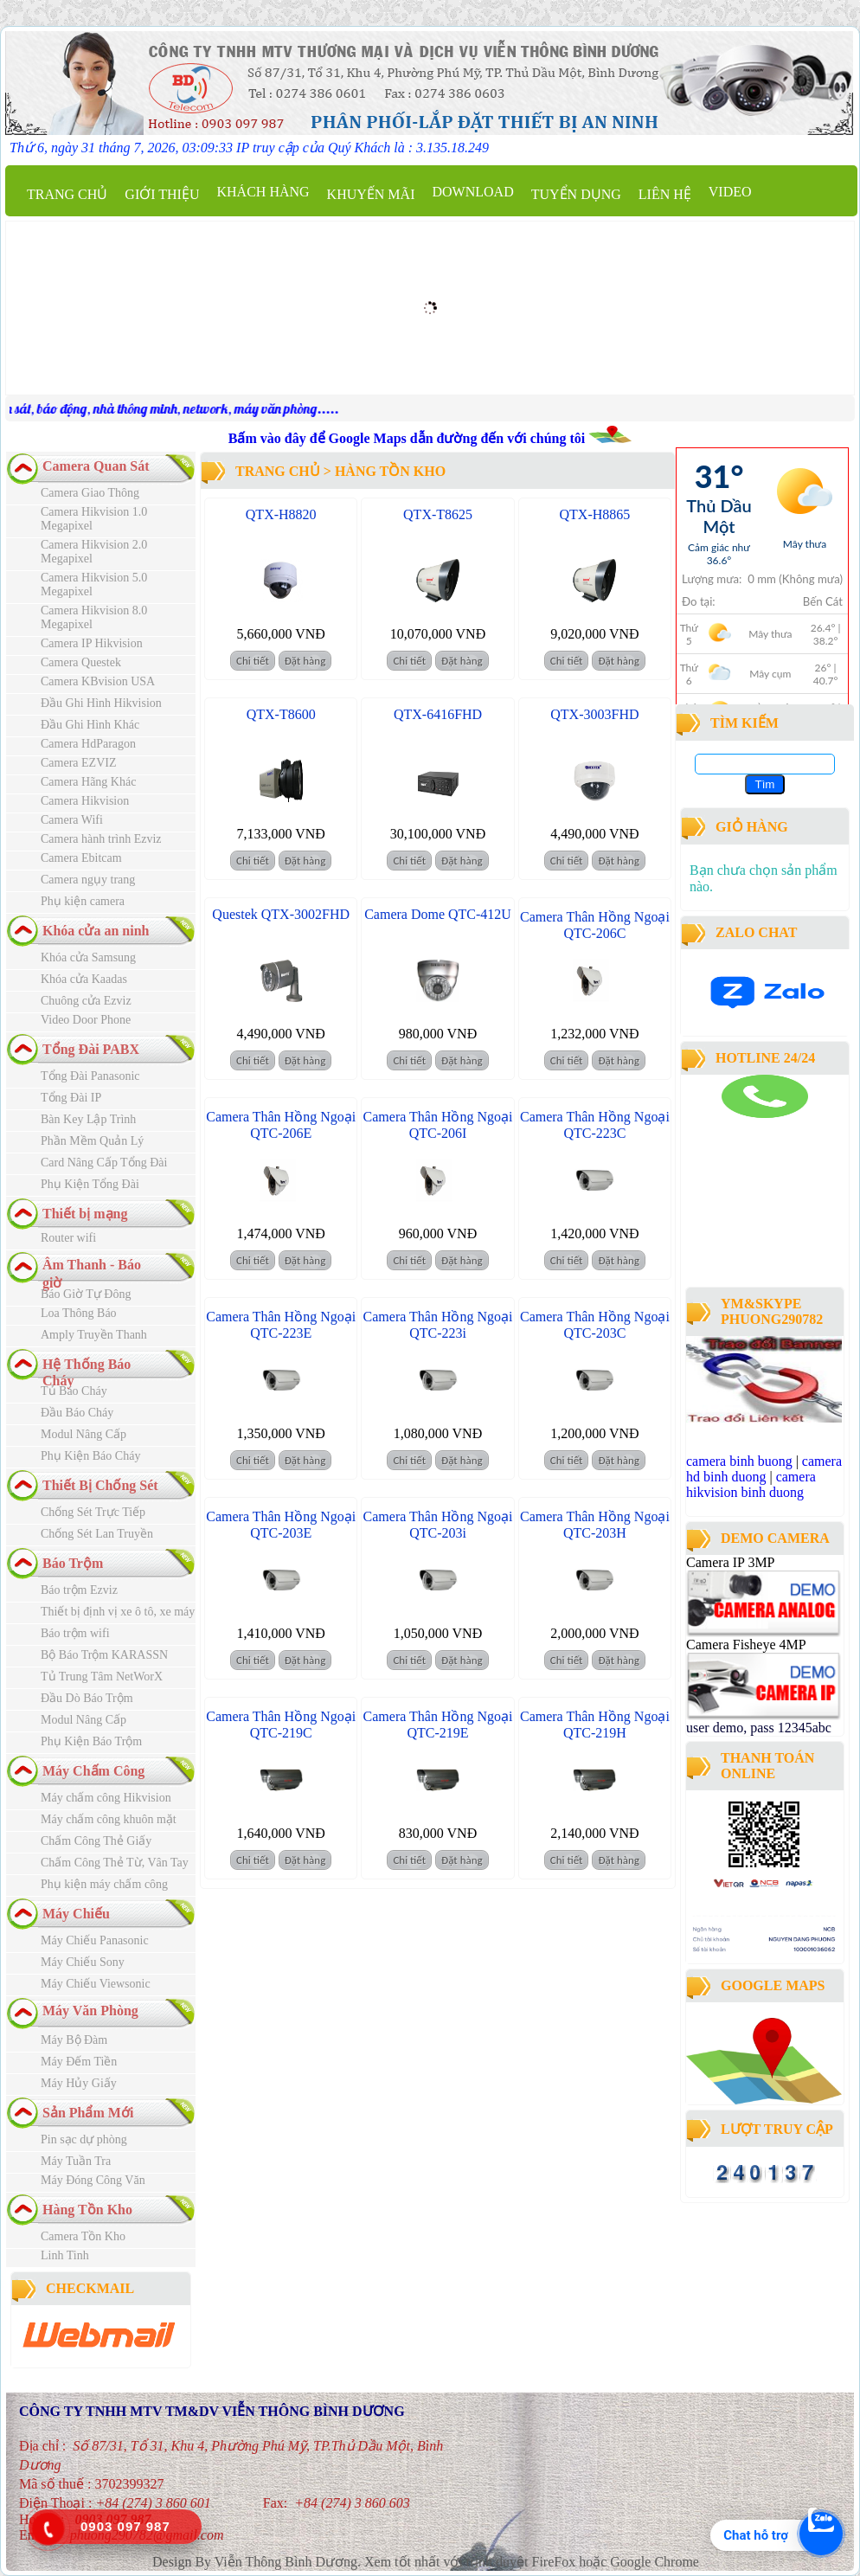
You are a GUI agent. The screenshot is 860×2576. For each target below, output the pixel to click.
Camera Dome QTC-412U (437, 914)
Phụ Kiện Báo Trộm (91, 1741)
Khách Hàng (262, 191)
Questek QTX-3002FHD (281, 914)
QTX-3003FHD (594, 714)
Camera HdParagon (88, 743)
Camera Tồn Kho (83, 2236)
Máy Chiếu (76, 1913)
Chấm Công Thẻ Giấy (96, 1840)
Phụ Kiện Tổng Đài (90, 1184)
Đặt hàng (305, 660)
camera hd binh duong (764, 1469)
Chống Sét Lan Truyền (97, 1533)
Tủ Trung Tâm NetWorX (102, 1676)
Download (472, 191)
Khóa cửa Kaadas (84, 979)
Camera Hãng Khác (88, 781)
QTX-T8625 (437, 514)
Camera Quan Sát (96, 466)
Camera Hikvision (85, 800)
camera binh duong (734, 1125)
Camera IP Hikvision (92, 643)
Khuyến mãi (371, 194)
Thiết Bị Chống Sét (100, 1485)
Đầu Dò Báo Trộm (87, 1698)
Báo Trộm (72, 1563)
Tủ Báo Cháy (74, 1390)
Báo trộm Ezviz (79, 1590)
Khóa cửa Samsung (88, 957)
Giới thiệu (162, 194)
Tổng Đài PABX (90, 1049)
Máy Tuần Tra (76, 2161)
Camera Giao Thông (90, 492)
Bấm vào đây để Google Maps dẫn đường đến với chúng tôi (408, 438)
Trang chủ (67, 194)
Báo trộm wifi (75, 1633)
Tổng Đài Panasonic (90, 1076)
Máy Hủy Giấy (79, 2083)
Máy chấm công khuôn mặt (108, 1819)
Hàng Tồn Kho (87, 2209)
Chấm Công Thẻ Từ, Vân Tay (115, 1862)
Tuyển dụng (576, 194)
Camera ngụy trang (88, 879)
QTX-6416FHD (438, 714)
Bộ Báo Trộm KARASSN (104, 1654)
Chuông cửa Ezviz (86, 1000)
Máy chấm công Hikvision (106, 1797)
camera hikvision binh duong (751, 1484)
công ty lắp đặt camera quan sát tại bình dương (759, 1235)
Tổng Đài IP (71, 1097)
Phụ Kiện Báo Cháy (90, 1455)
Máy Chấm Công (93, 1770)
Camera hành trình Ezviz (101, 838)
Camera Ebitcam (81, 857)
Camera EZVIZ (78, 762)
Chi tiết (252, 660)
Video (730, 191)
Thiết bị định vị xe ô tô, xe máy (118, 1611)
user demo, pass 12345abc (758, 1727)
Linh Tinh (65, 2255)
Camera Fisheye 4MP (745, 1644)
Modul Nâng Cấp (83, 1434)
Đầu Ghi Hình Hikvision (101, 703)
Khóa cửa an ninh (95, 930)
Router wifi (68, 1237)
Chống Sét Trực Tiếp (93, 1512)
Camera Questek (81, 662)
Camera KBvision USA (98, 681)
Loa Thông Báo (79, 1313)
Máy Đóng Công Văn (93, 2180)
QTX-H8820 (281, 514)
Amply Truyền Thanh (94, 1334)
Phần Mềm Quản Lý (92, 1140)
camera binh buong (739, 1461)
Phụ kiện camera (83, 901)
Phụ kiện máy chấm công (104, 1884)
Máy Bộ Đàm (74, 2039)
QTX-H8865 (595, 514)
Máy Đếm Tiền (79, 2061)
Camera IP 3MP (730, 1562)
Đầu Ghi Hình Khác (90, 724)
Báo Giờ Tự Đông (86, 1294)
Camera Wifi (72, 819)
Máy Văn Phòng (90, 2010)
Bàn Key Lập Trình (88, 1119)
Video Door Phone (86, 1019)
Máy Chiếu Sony (83, 1962)
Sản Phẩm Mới (87, 2112)
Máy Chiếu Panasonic (95, 1940)
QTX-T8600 (281, 714)
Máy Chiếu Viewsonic (96, 1983)
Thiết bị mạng (84, 1213)
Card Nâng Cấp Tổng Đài (104, 1162)
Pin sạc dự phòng (84, 2139)
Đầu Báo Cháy (77, 1412)
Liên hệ (665, 194)
